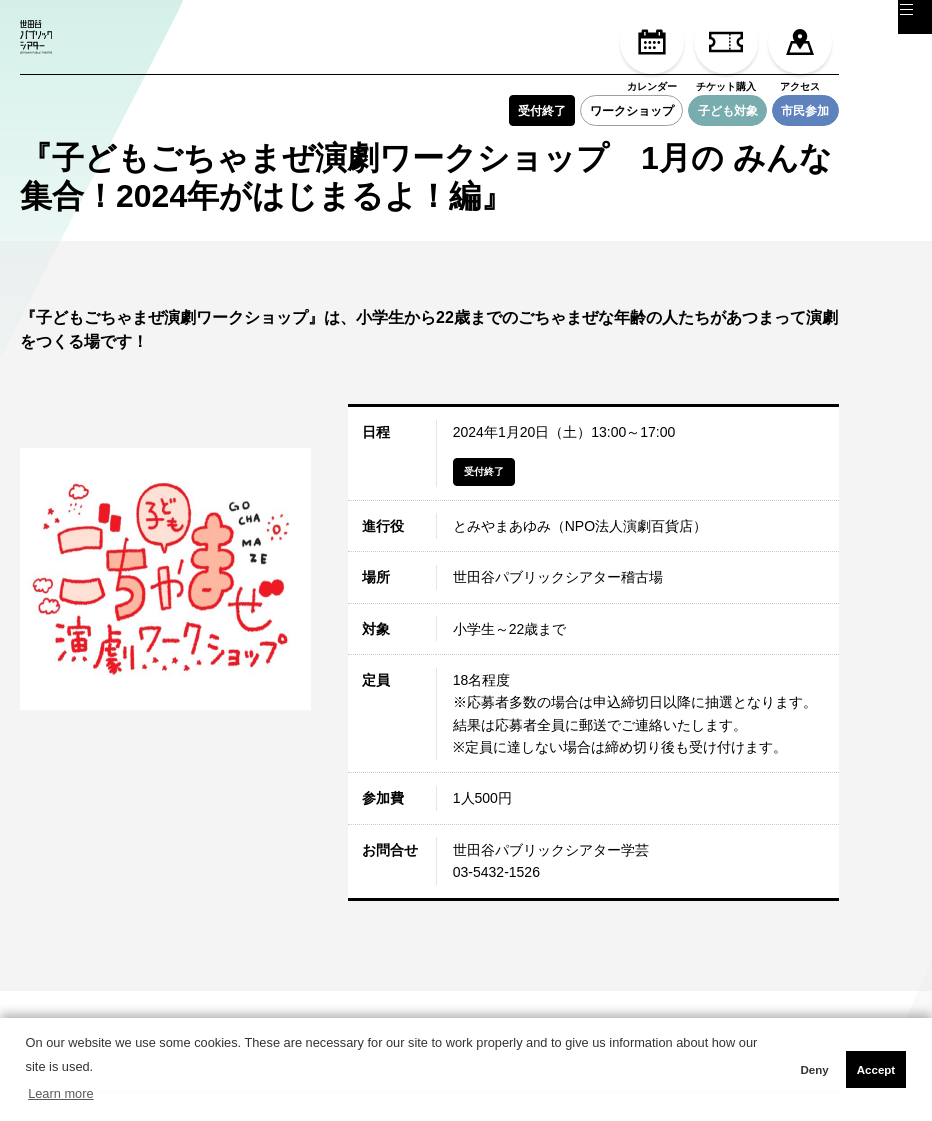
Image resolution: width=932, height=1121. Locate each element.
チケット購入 (726, 51)
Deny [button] (814, 1070)
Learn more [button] (60, 1093)
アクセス (800, 51)
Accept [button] (876, 1070)
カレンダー (652, 51)
